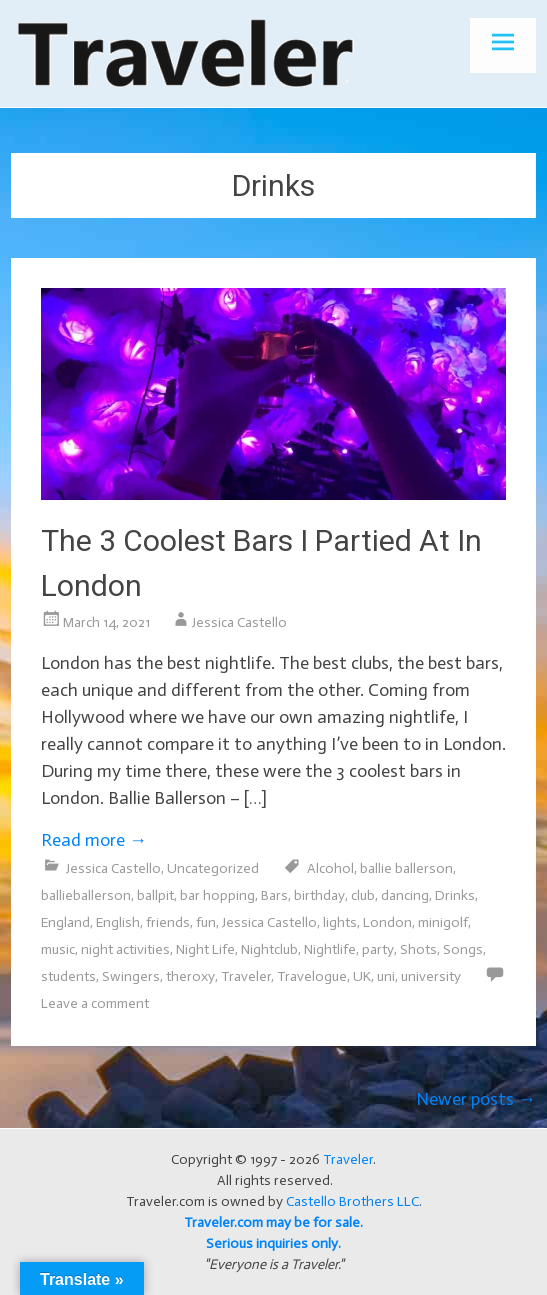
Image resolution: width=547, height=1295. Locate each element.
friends (168, 922)
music (58, 949)
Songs (463, 949)
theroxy (190, 976)
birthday (319, 895)
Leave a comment (95, 1003)
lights (340, 922)
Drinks (455, 895)
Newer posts (476, 1099)
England (65, 922)
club (363, 895)
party (378, 949)
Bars (274, 895)
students (68, 976)
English (118, 922)
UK (362, 976)
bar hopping (217, 895)
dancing (405, 895)
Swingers (131, 976)
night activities (125, 949)
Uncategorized (213, 868)
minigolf (443, 922)
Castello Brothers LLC (352, 1201)
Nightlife (330, 949)
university (431, 976)
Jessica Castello (239, 622)
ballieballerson (86, 895)
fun (206, 922)
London (387, 922)
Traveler (246, 976)
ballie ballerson (406, 868)
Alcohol (330, 868)
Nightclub (269, 949)
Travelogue (312, 976)
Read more (94, 840)
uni (386, 976)
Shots (418, 949)
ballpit (155, 895)
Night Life (205, 949)
